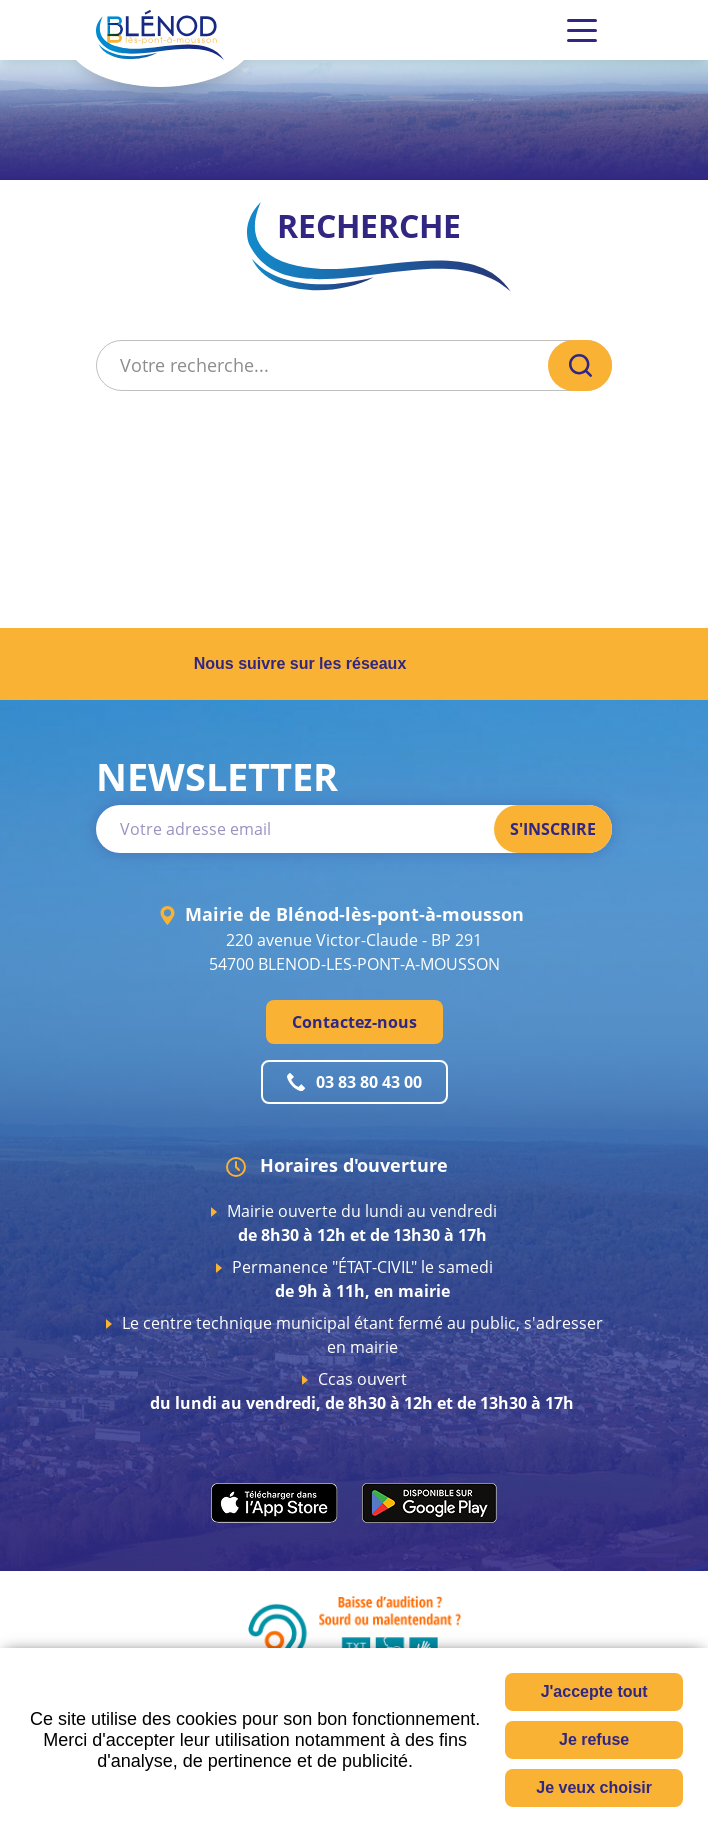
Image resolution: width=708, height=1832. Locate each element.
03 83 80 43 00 (369, 1082)
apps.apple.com (274, 1503)
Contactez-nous (354, 1022)
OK (580, 365)
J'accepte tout (594, 1691)
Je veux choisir (594, 1787)
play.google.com (429, 1503)
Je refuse (594, 1739)
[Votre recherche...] (320, 365)
